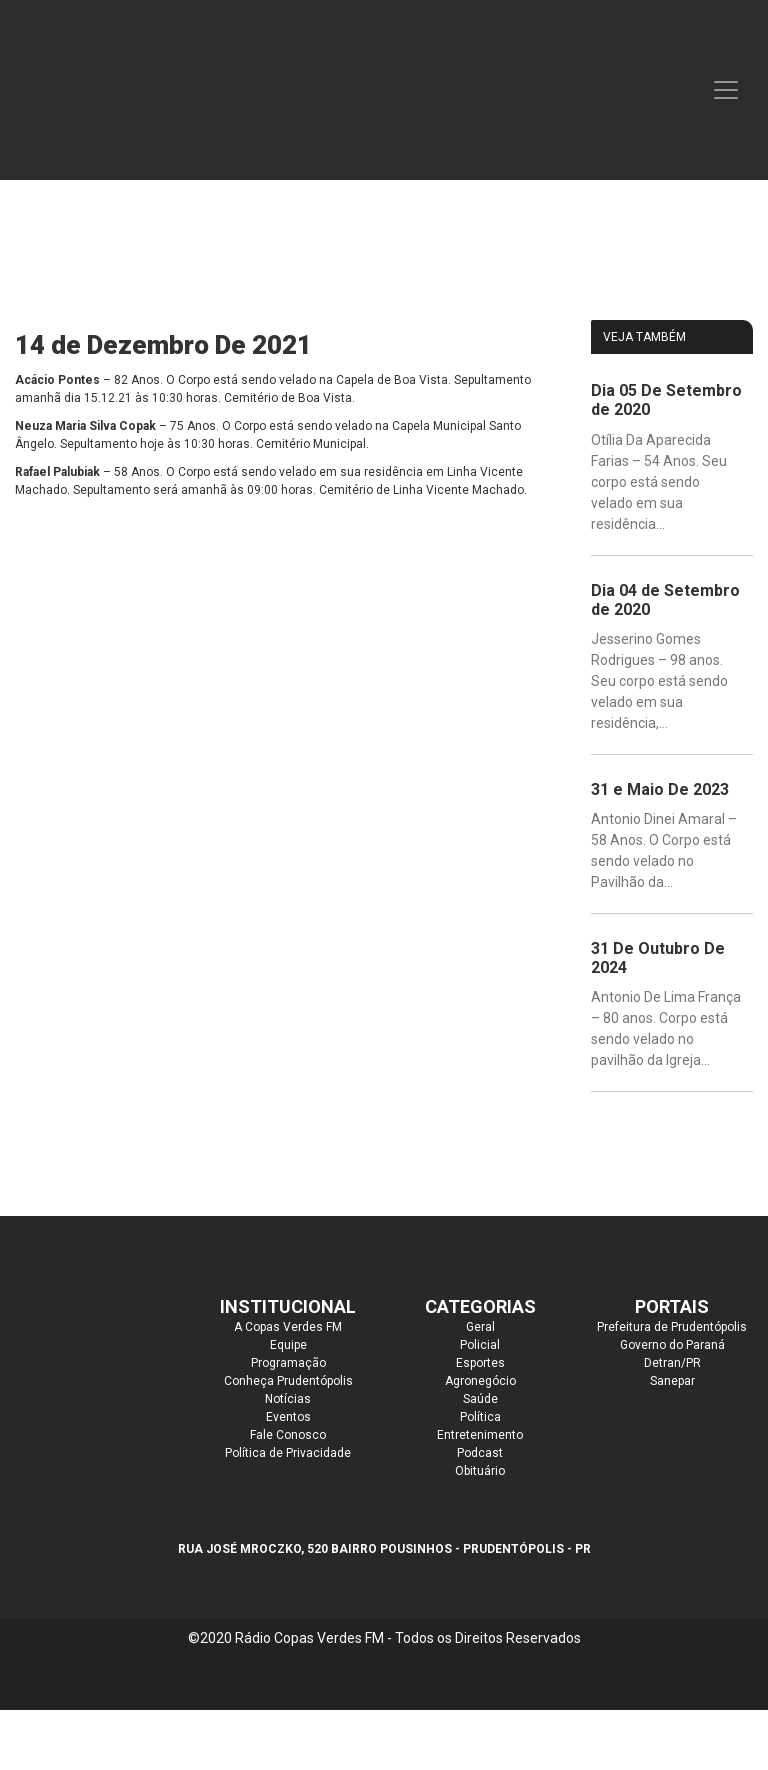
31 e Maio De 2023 (660, 789)
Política (480, 1417)
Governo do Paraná (672, 1345)
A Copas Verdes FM (288, 1327)
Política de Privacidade (288, 1453)
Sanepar (672, 1381)
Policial (480, 1345)
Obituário (480, 1471)
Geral (480, 1327)
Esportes (480, 1363)
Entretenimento (480, 1435)
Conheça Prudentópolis (288, 1381)
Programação (288, 1363)
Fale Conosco (288, 1435)
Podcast (480, 1453)
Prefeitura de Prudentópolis (672, 1327)
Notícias (288, 1399)
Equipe (288, 1345)
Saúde (480, 1399)
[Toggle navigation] (726, 90)
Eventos (288, 1417)
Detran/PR (672, 1363)
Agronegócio (480, 1381)
